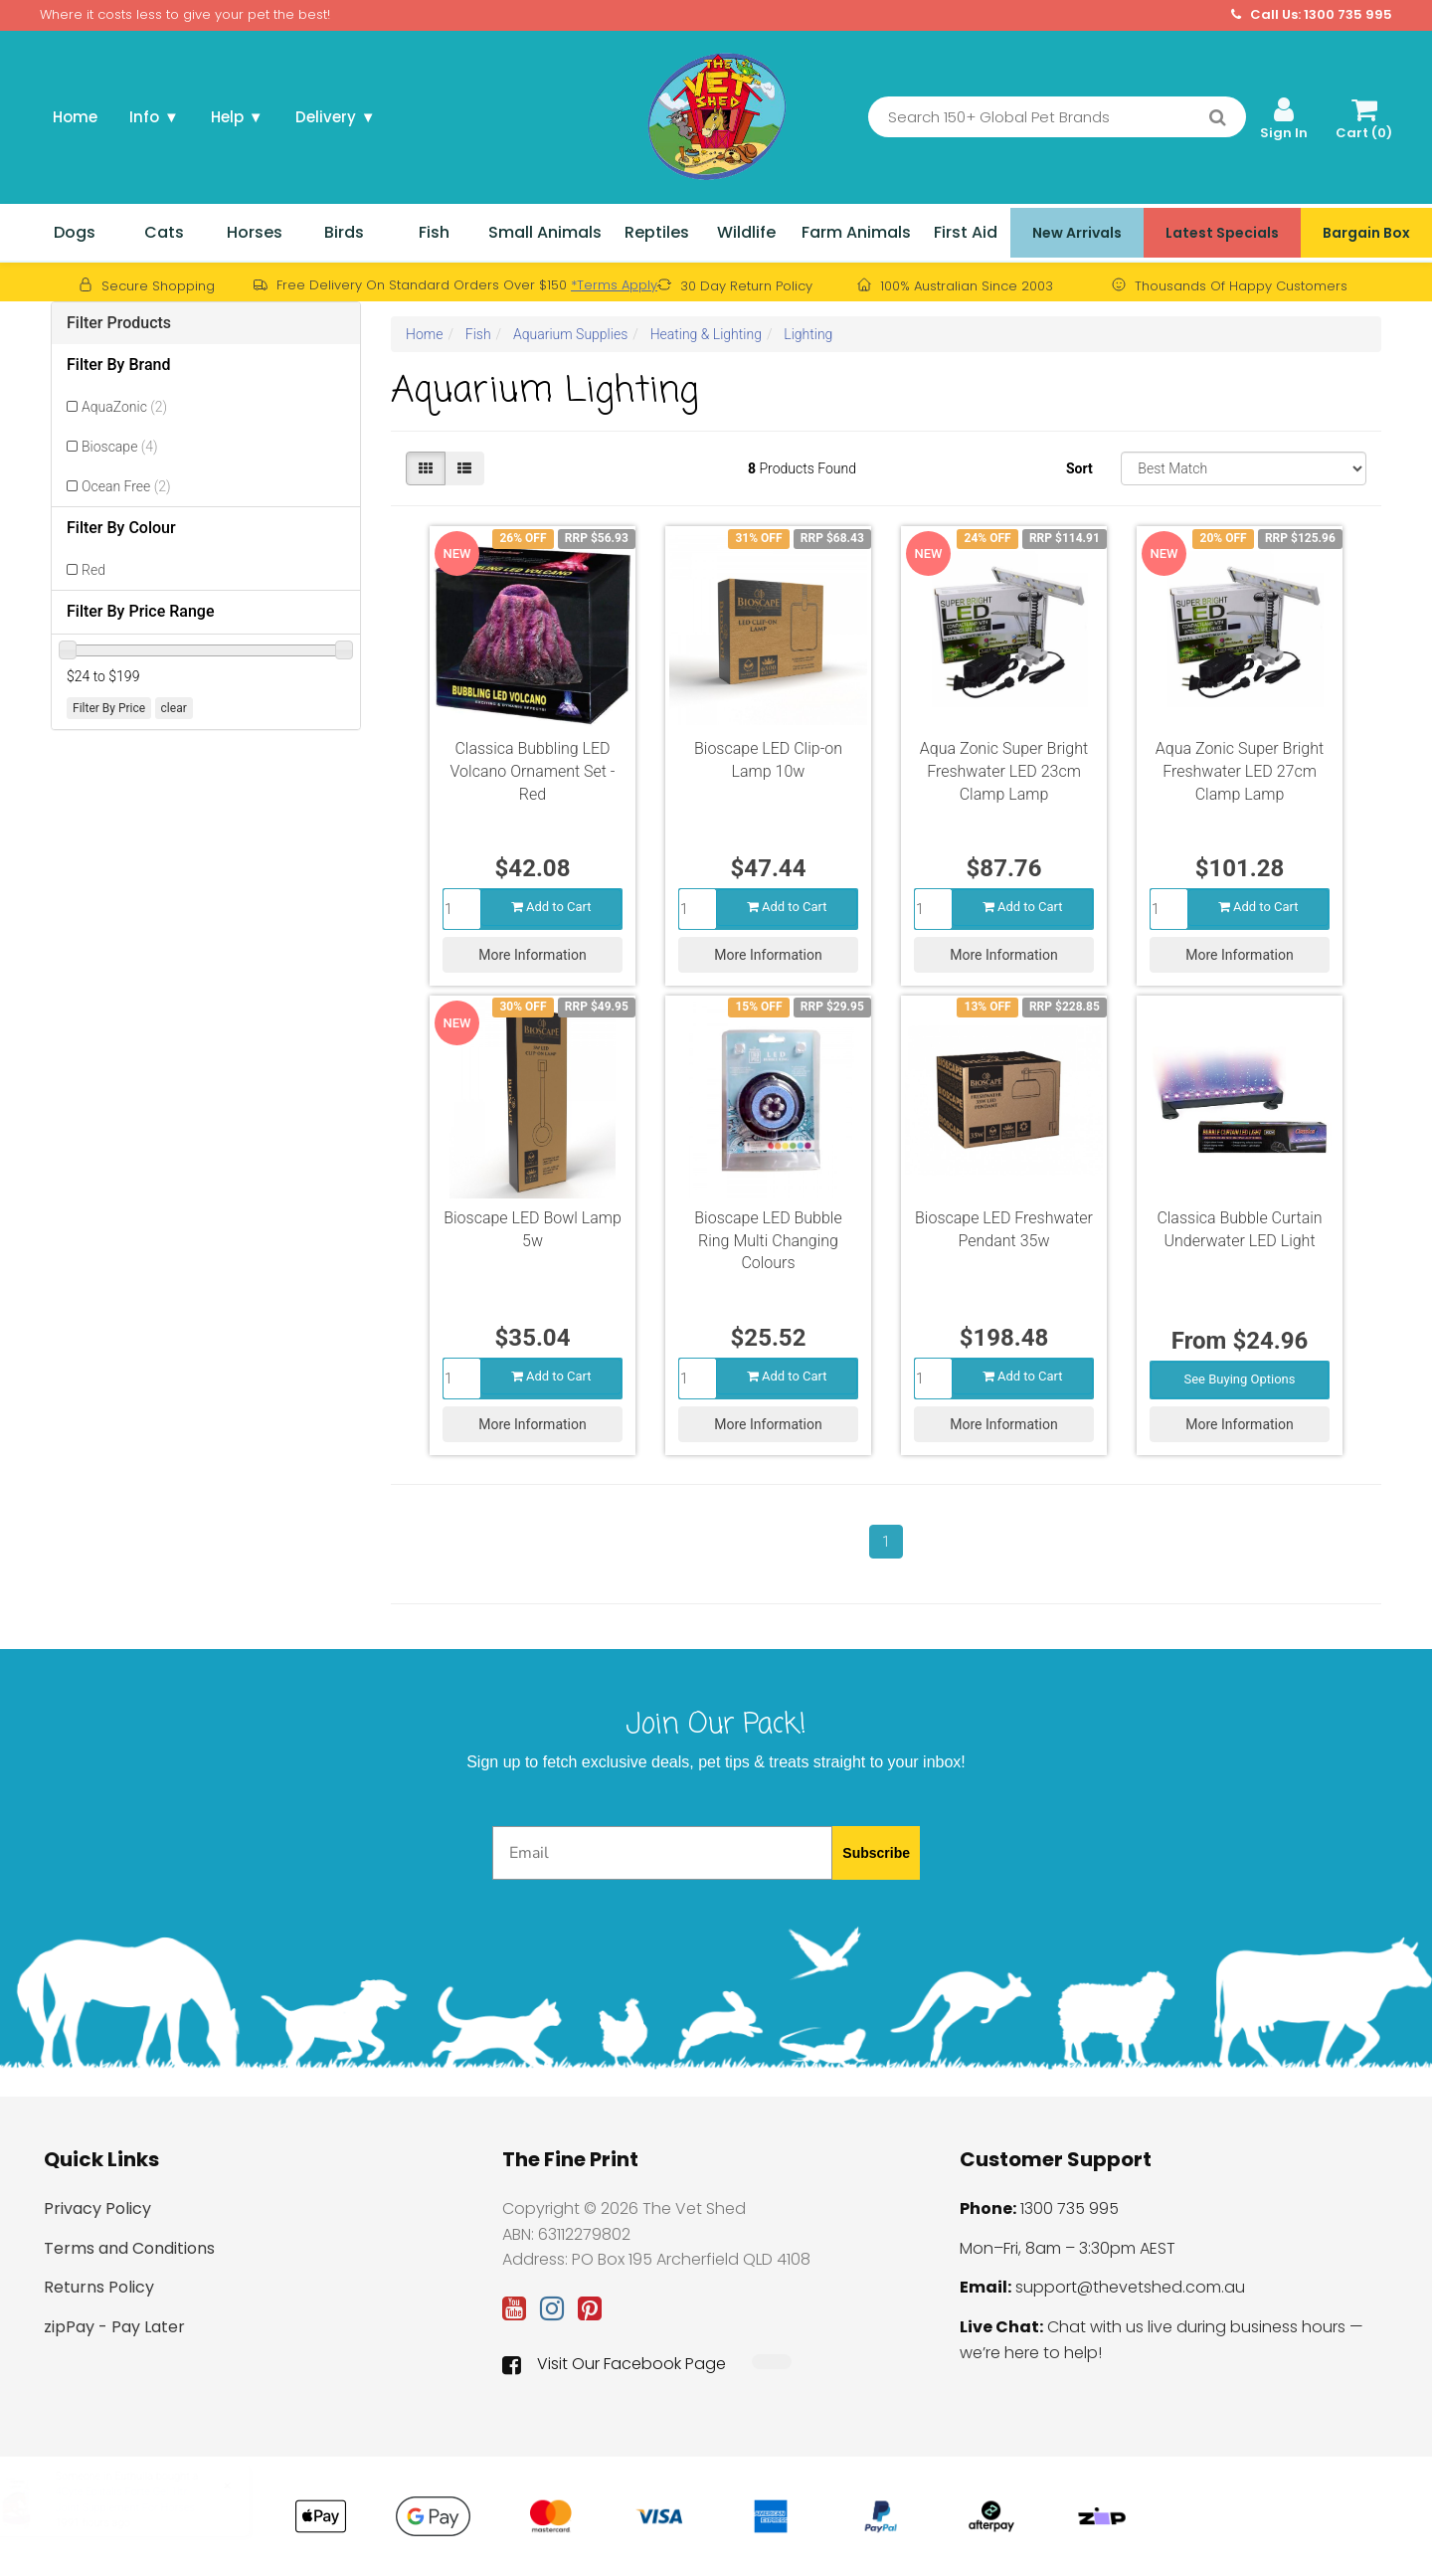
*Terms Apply (614, 285)
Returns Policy (99, 2287)
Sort (1079, 468)
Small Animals (545, 232)
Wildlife (746, 232)
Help (237, 116)
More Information (532, 955)
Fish (434, 232)
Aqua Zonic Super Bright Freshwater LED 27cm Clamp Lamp (1240, 771)
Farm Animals (856, 232)
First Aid (965, 232)
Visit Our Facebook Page (614, 2364)
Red (93, 570)
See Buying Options (1240, 1379)
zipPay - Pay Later (114, 2326)
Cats (164, 232)
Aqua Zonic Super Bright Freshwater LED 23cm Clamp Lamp (1004, 771)
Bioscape (120, 447)
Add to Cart (551, 906)
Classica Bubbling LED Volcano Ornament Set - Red (533, 771)
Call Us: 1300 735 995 (1311, 15)
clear (174, 708)
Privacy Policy (97, 2208)
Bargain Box (1366, 233)
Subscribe (876, 1853)
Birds (344, 232)
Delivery (335, 116)
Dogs (74, 232)
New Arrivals (1077, 233)
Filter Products (119, 322)
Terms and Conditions (129, 2248)
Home (75, 116)
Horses (254, 232)
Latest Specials (1222, 233)
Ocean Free (126, 486)
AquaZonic (124, 407)
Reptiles (657, 232)
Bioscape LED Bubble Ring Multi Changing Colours (767, 1240)
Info (154, 116)
